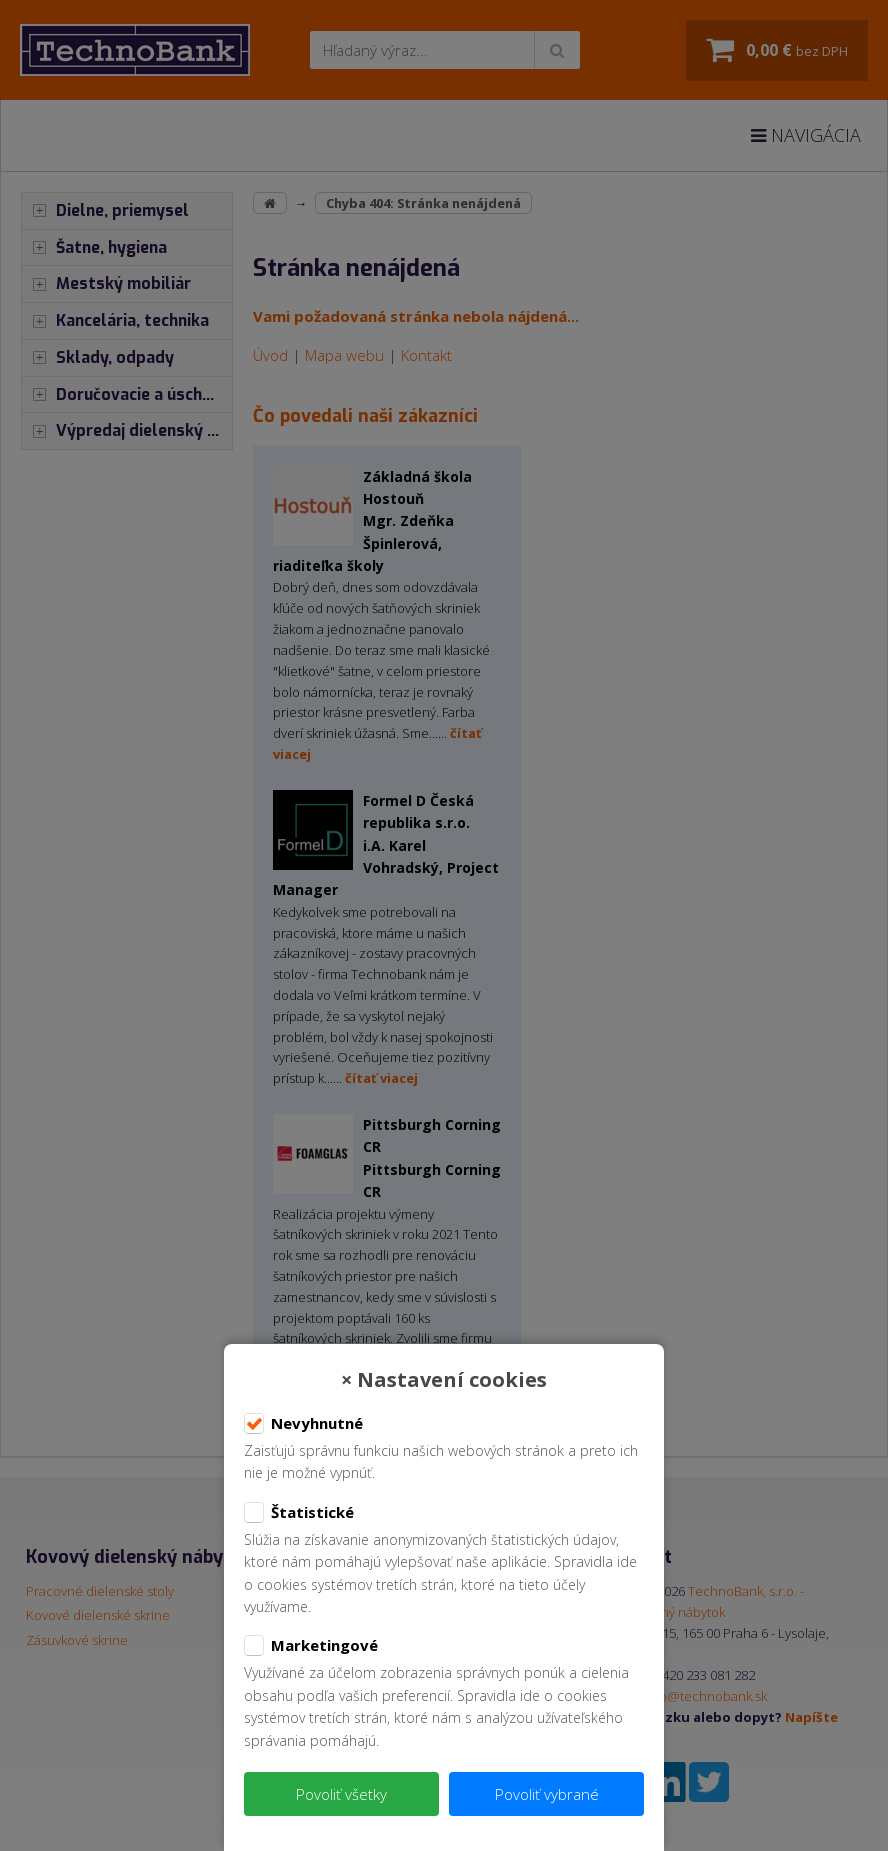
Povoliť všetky (341, 1794)
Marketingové (311, 1646)
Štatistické (299, 1513)
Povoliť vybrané (547, 1794)
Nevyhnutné (303, 1424)
